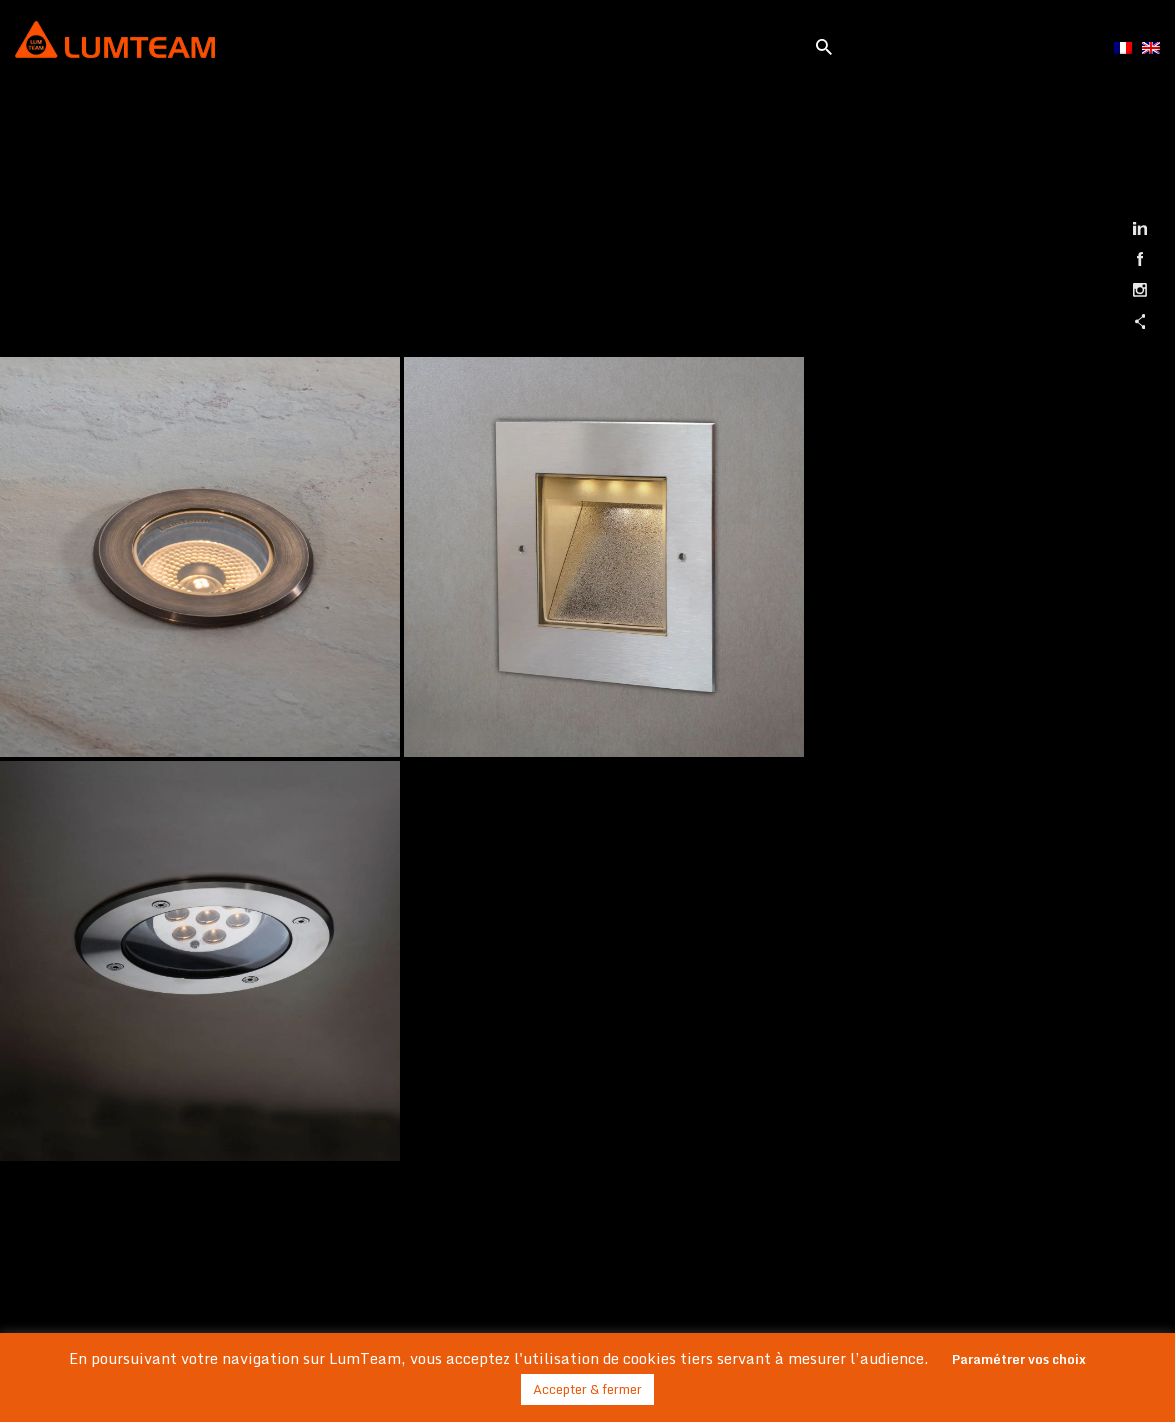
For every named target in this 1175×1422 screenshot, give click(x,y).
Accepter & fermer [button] (587, 1389)
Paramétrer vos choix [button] (1019, 1359)
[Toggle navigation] (516, 43)
